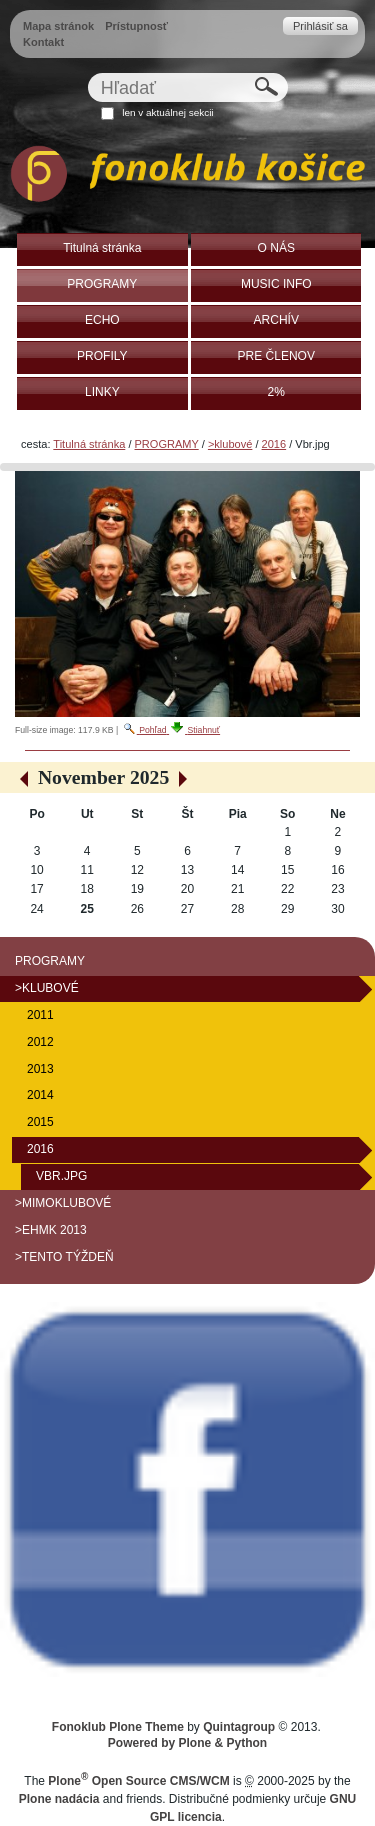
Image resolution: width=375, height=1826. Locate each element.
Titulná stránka (89, 444)
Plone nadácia (59, 1799)
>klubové (230, 444)
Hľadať (86, 72)
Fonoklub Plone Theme (118, 1727)
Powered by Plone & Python (187, 1743)
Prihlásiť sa (320, 26)
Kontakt (43, 42)
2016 (274, 444)
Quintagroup (239, 1727)
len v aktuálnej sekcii (167, 112)
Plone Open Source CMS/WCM (138, 1781)
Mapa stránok (58, 26)
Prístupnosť (136, 26)
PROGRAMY (167, 444)
